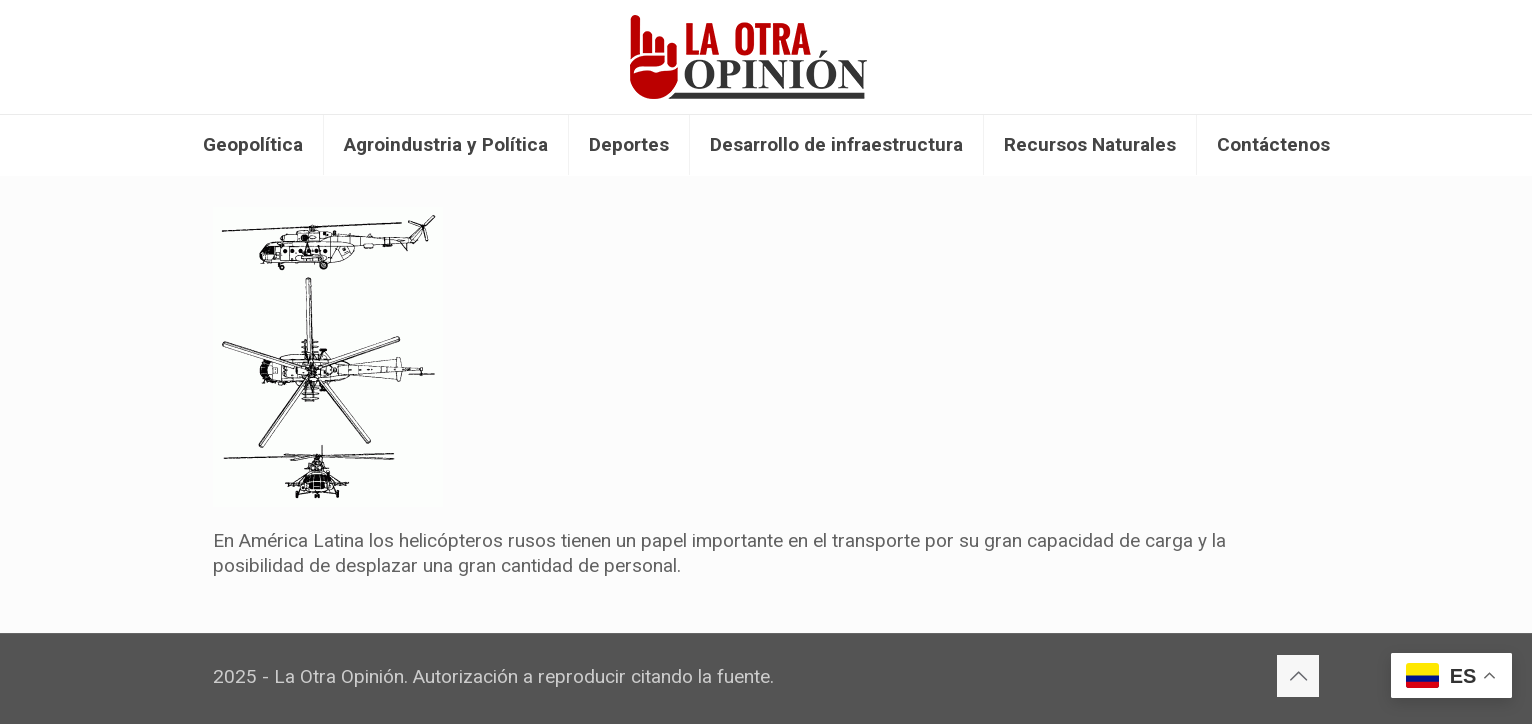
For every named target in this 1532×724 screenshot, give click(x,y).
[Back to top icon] (1298, 676)
